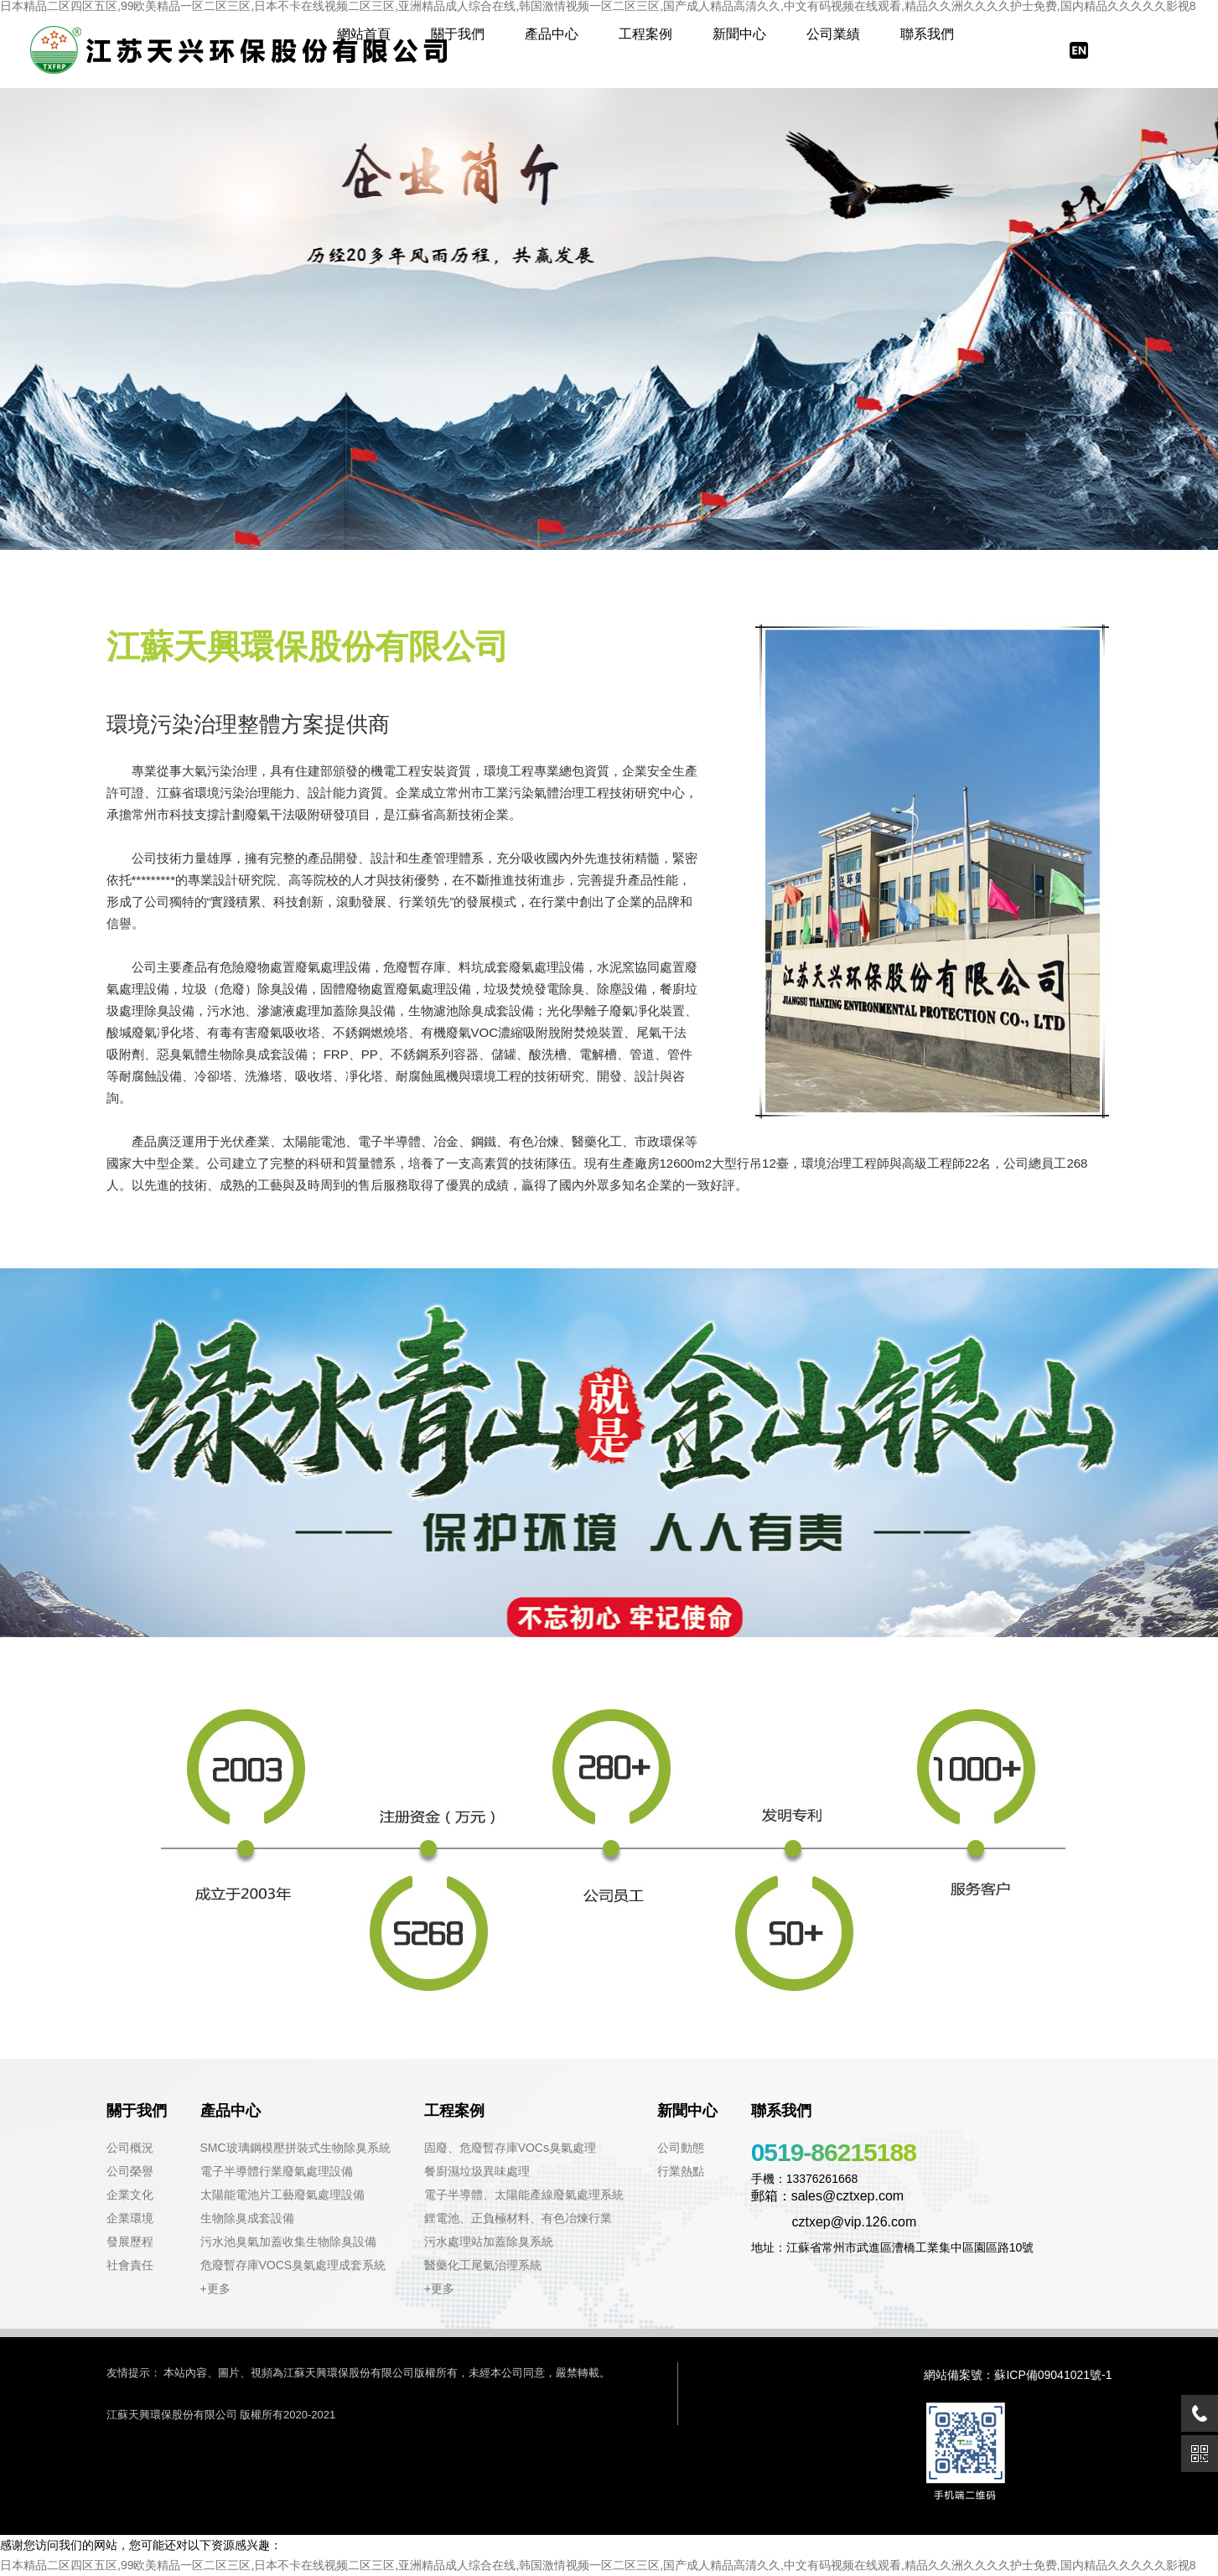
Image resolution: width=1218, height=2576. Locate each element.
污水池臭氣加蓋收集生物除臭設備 (288, 2241)
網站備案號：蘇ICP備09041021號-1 (1018, 2375)
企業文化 (129, 2194)
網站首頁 (364, 34)
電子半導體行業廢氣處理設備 (276, 2171)
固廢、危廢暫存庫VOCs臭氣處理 (510, 2147)
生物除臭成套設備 (247, 2218)
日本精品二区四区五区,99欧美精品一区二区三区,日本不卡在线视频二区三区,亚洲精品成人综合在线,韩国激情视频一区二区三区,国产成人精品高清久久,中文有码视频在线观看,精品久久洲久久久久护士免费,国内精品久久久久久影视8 (597, 2565)
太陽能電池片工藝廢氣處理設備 (282, 2194)
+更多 (215, 2288)
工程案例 (645, 34)
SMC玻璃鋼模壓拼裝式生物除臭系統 (295, 2147)
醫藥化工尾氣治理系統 (483, 2265)
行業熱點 (680, 2171)
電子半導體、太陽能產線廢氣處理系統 (524, 2194)
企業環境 (129, 2218)
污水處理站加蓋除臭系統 (488, 2241)
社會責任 (129, 2265)
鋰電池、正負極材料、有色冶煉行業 (518, 2218)
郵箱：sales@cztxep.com (827, 2196)
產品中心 (551, 34)
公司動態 (680, 2147)
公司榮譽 (129, 2171)
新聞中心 (739, 34)
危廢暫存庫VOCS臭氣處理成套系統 (293, 2265)
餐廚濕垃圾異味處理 (477, 2171)
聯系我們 (927, 34)
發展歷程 (129, 2241)
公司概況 (129, 2147)
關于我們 (458, 34)
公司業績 (833, 34)
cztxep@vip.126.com (834, 2222)
